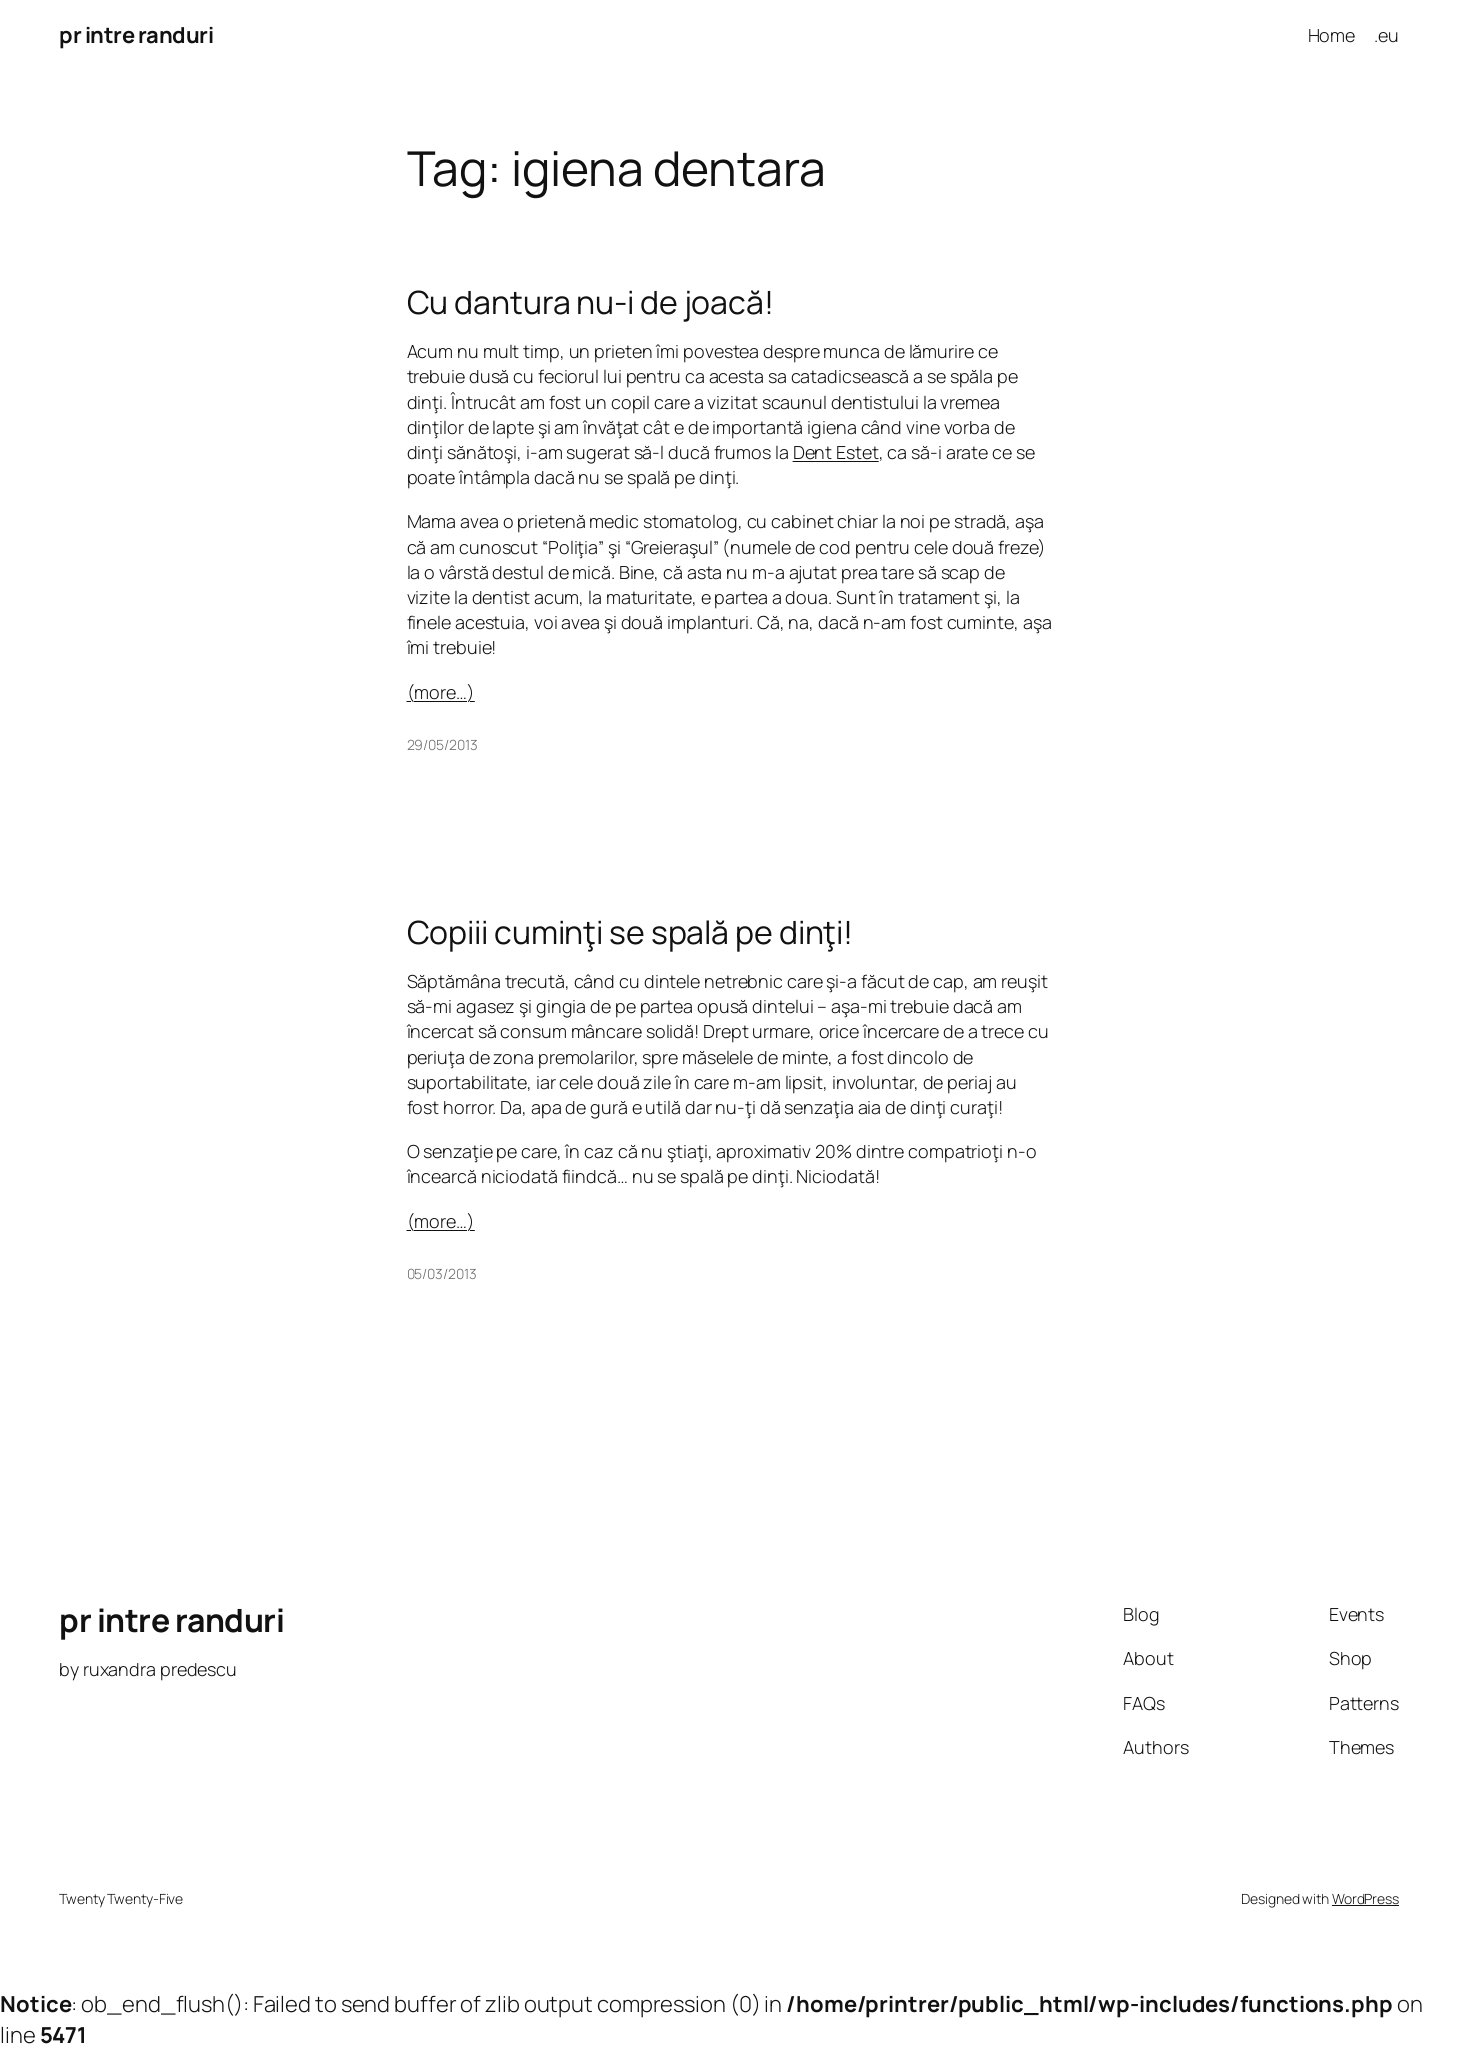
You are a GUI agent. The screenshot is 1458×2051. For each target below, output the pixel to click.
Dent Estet (836, 452)
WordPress (1365, 1898)
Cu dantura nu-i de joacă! (591, 302)
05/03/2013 (442, 1273)
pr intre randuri (136, 35)
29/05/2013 (442, 744)
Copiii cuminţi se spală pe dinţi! (630, 932)
